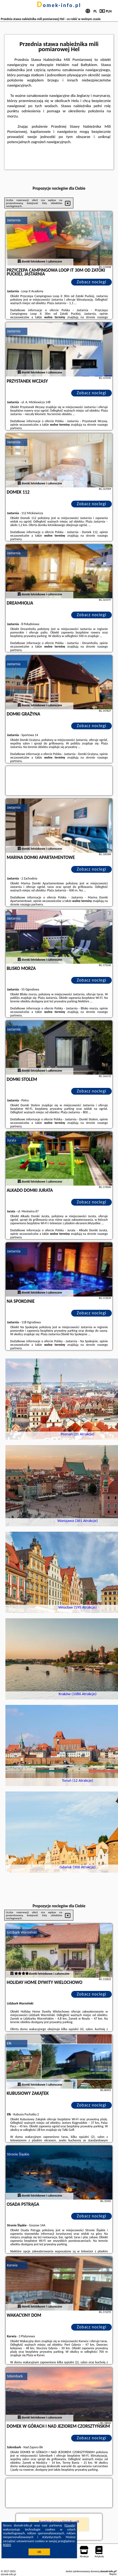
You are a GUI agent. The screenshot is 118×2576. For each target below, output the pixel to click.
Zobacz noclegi (91, 281)
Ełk (9, 2043)
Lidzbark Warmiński (22, 1932)
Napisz (113, 2574)
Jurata (11, 1140)
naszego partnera (31, 904)
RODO (7, 2545)
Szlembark (15, 2376)
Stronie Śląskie (18, 2154)
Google (70, 2525)
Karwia (12, 2265)
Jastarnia (14, 220)
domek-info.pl (59, 5)
